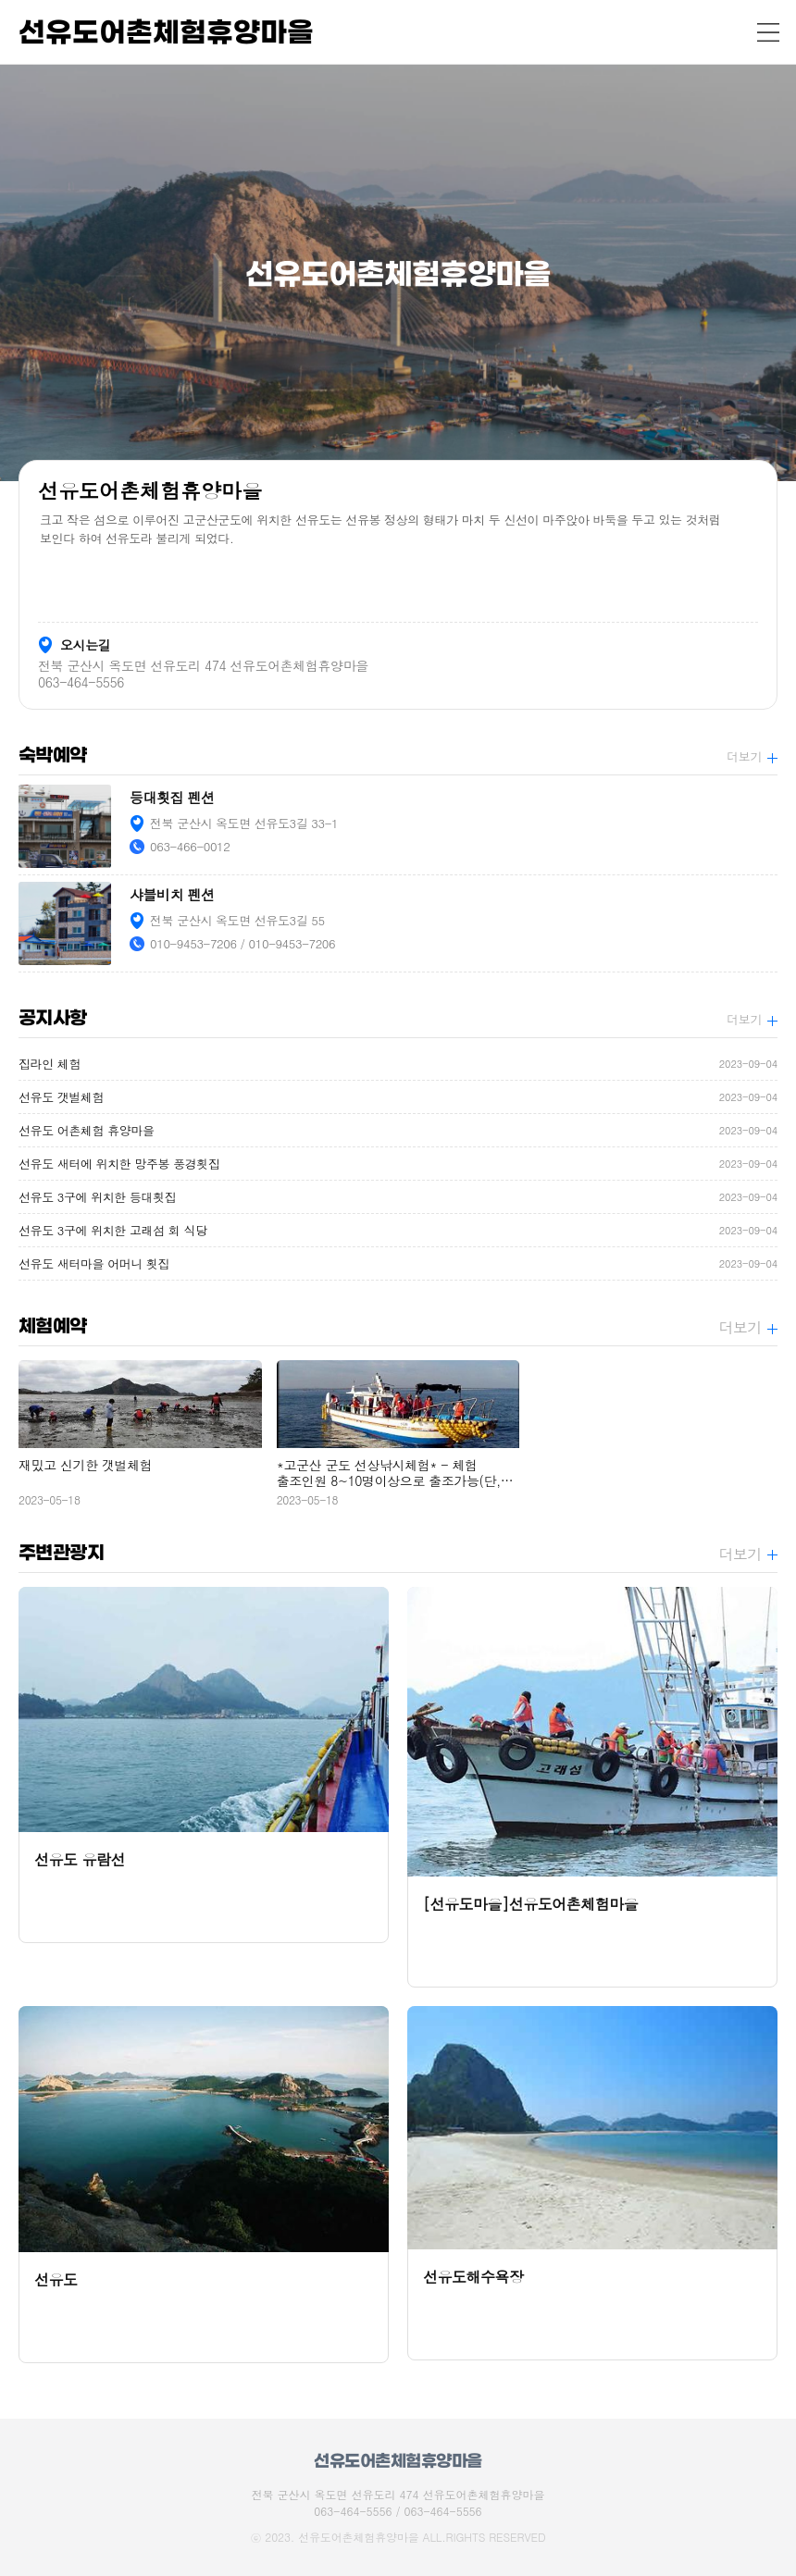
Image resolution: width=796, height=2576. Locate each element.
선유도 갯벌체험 (398, 1097)
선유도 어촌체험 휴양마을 (398, 1130)
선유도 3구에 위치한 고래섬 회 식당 (398, 1230)
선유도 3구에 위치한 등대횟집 (398, 1197)
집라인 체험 (398, 1063)
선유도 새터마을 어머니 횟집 (398, 1263)
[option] (398, 273)
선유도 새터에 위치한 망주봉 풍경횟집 (398, 1163)
